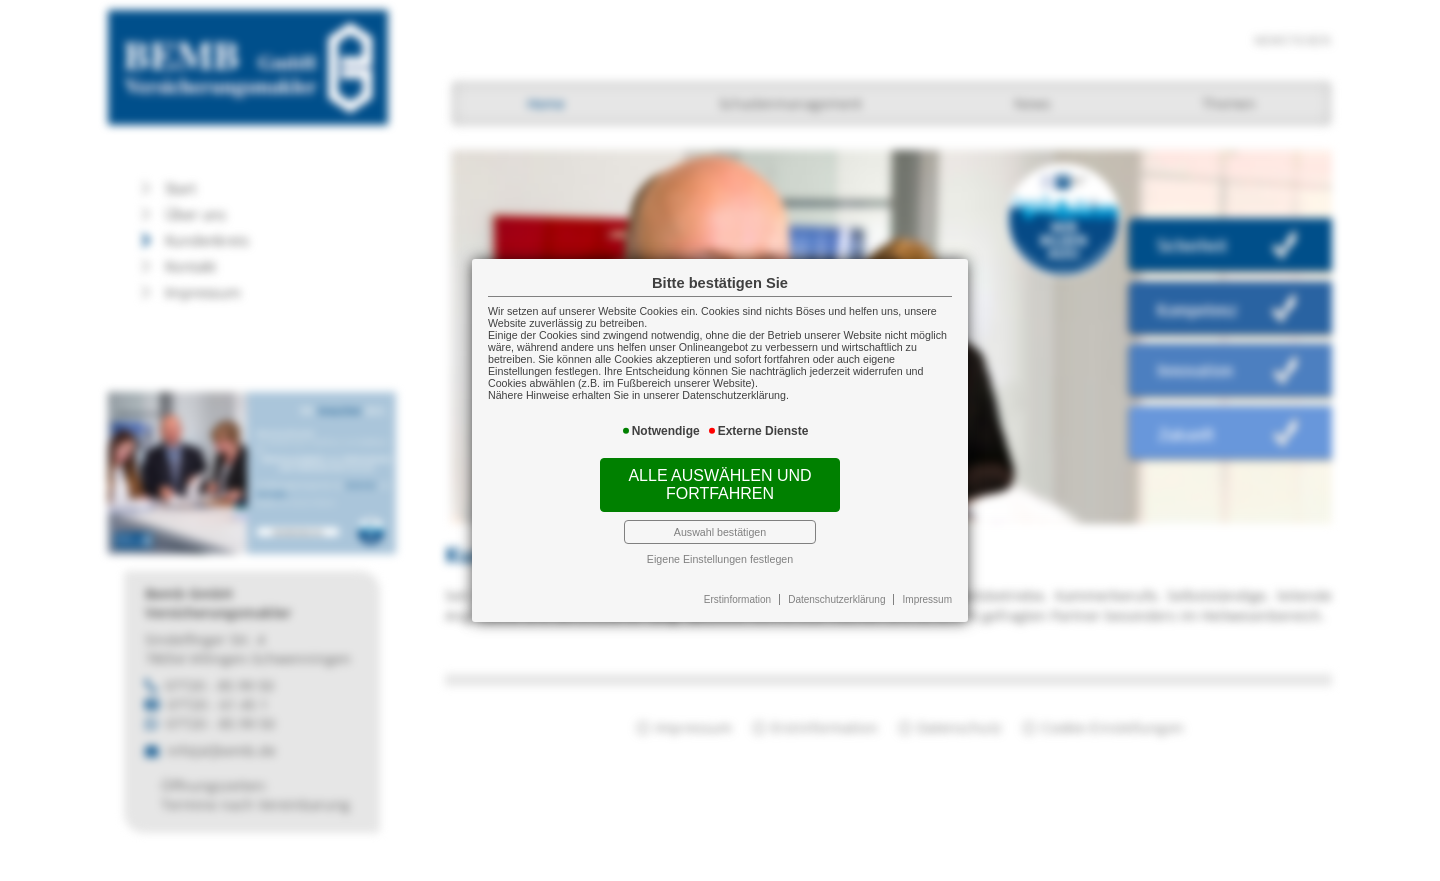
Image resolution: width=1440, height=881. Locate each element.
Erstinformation (737, 599)
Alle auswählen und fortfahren (719, 484)
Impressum (927, 599)
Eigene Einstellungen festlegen (720, 559)
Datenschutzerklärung (836, 599)
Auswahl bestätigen (720, 532)
